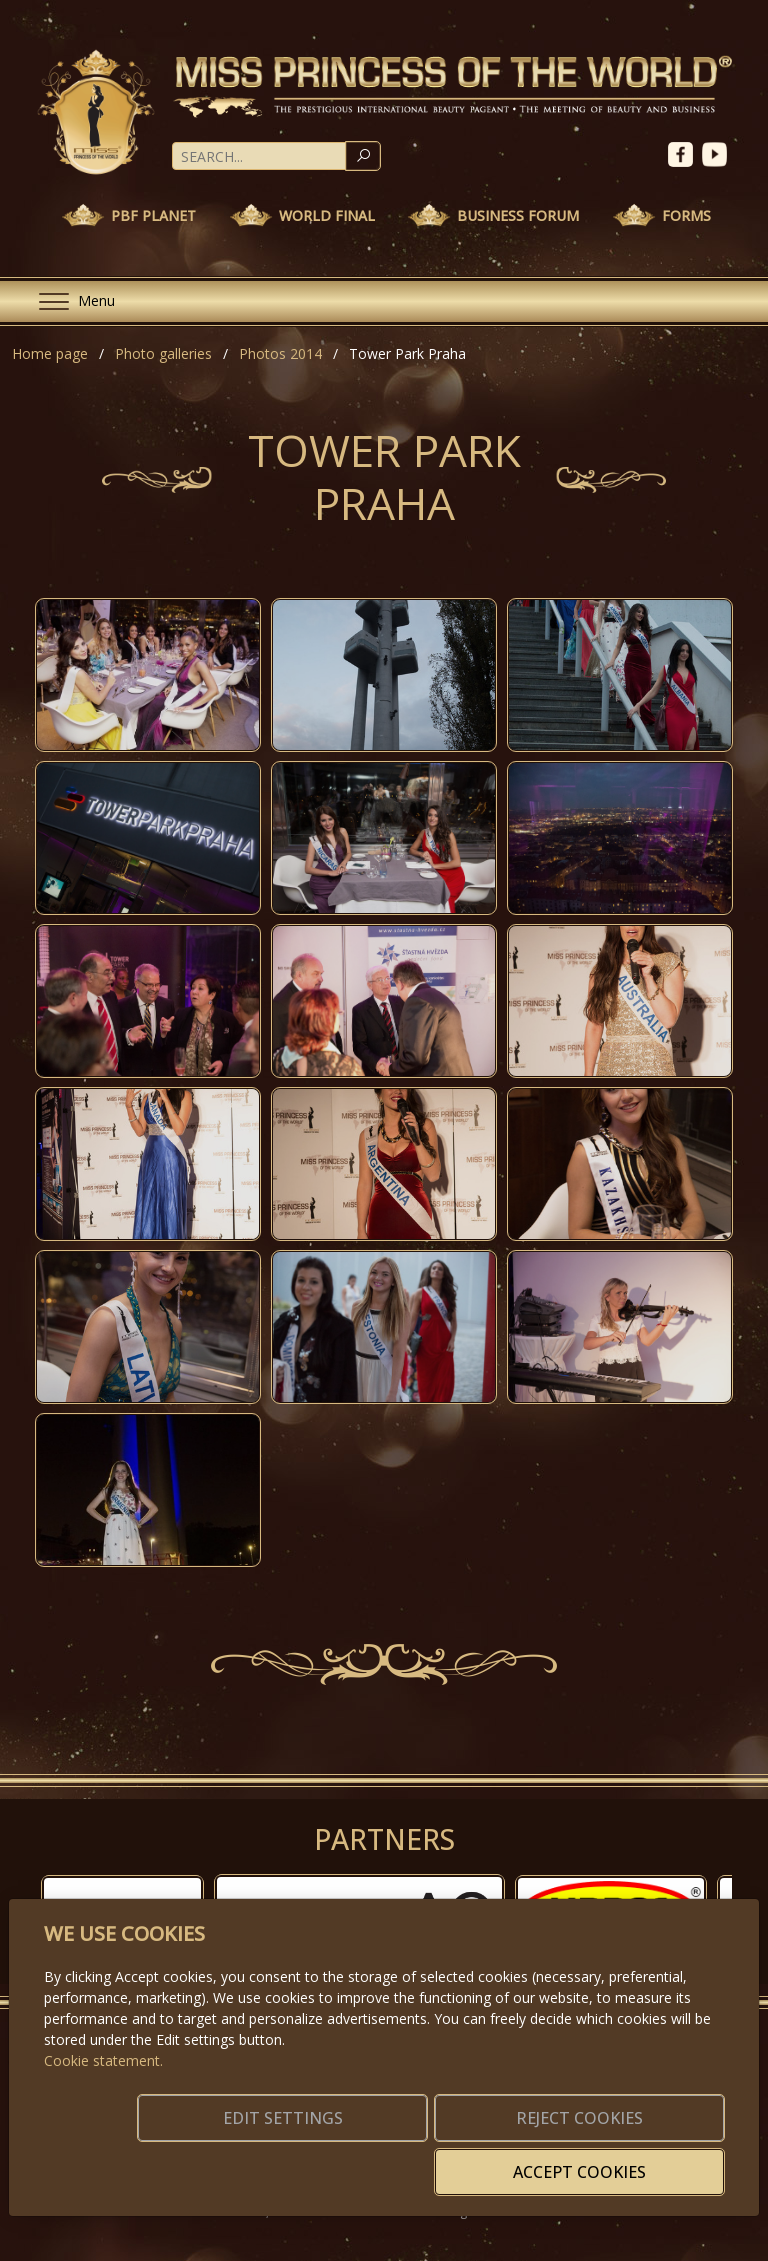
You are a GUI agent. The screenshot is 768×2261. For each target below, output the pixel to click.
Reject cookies (427, 2160)
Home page (50, 353)
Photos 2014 (280, 353)
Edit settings (227, 2160)
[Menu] (69, 301)
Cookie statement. (103, 2090)
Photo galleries (163, 353)
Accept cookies (627, 2160)
